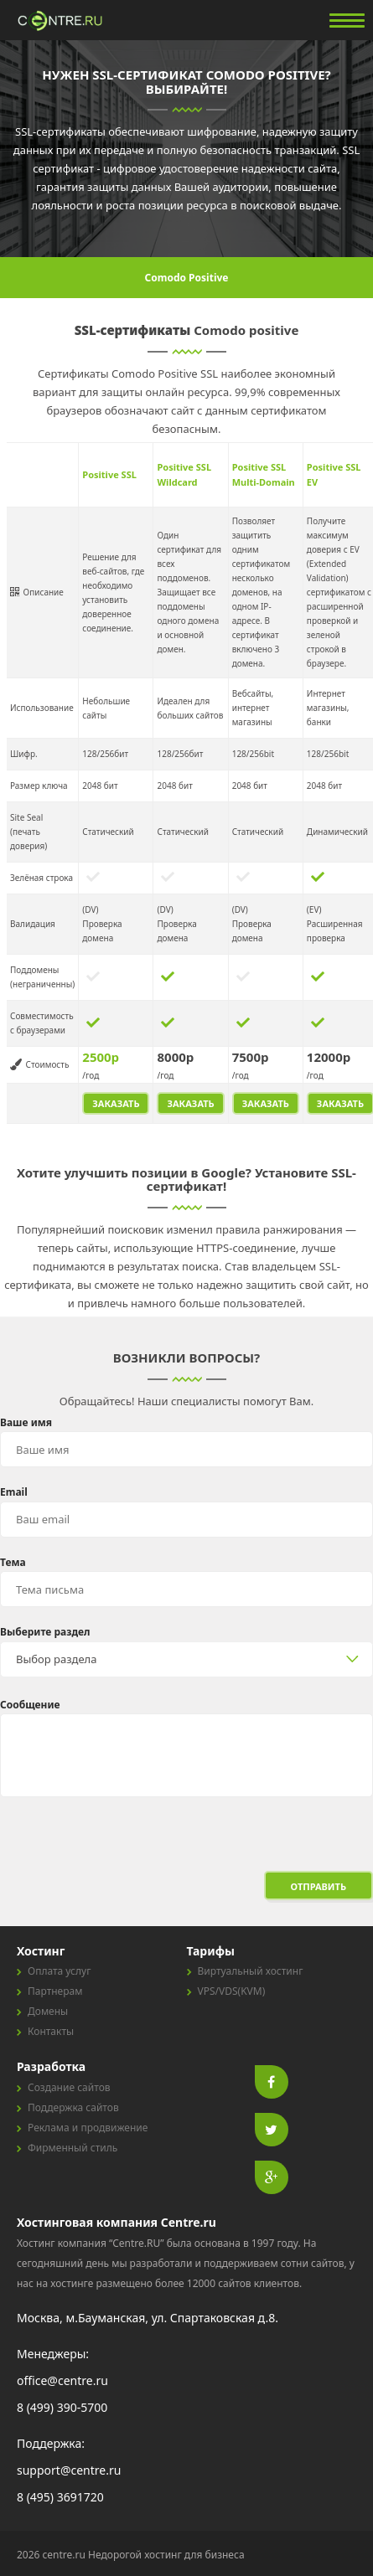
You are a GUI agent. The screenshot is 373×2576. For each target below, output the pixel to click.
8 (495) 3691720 (60, 2497)
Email (14, 1492)
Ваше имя (26, 1422)
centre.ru (61, 20)
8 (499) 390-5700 (62, 2407)
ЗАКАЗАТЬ (115, 1103)
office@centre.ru (62, 2380)
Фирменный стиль (72, 2148)
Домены (48, 2011)
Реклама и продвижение (88, 2127)
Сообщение (30, 1705)
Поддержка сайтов (73, 2107)
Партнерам (55, 1991)
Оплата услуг (59, 1971)
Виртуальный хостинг (250, 1971)
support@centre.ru (69, 2470)
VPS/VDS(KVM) (232, 1991)
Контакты (51, 2031)
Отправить (318, 1886)
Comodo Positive (187, 277)
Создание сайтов (69, 2087)
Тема (13, 1562)
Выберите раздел (45, 1632)
